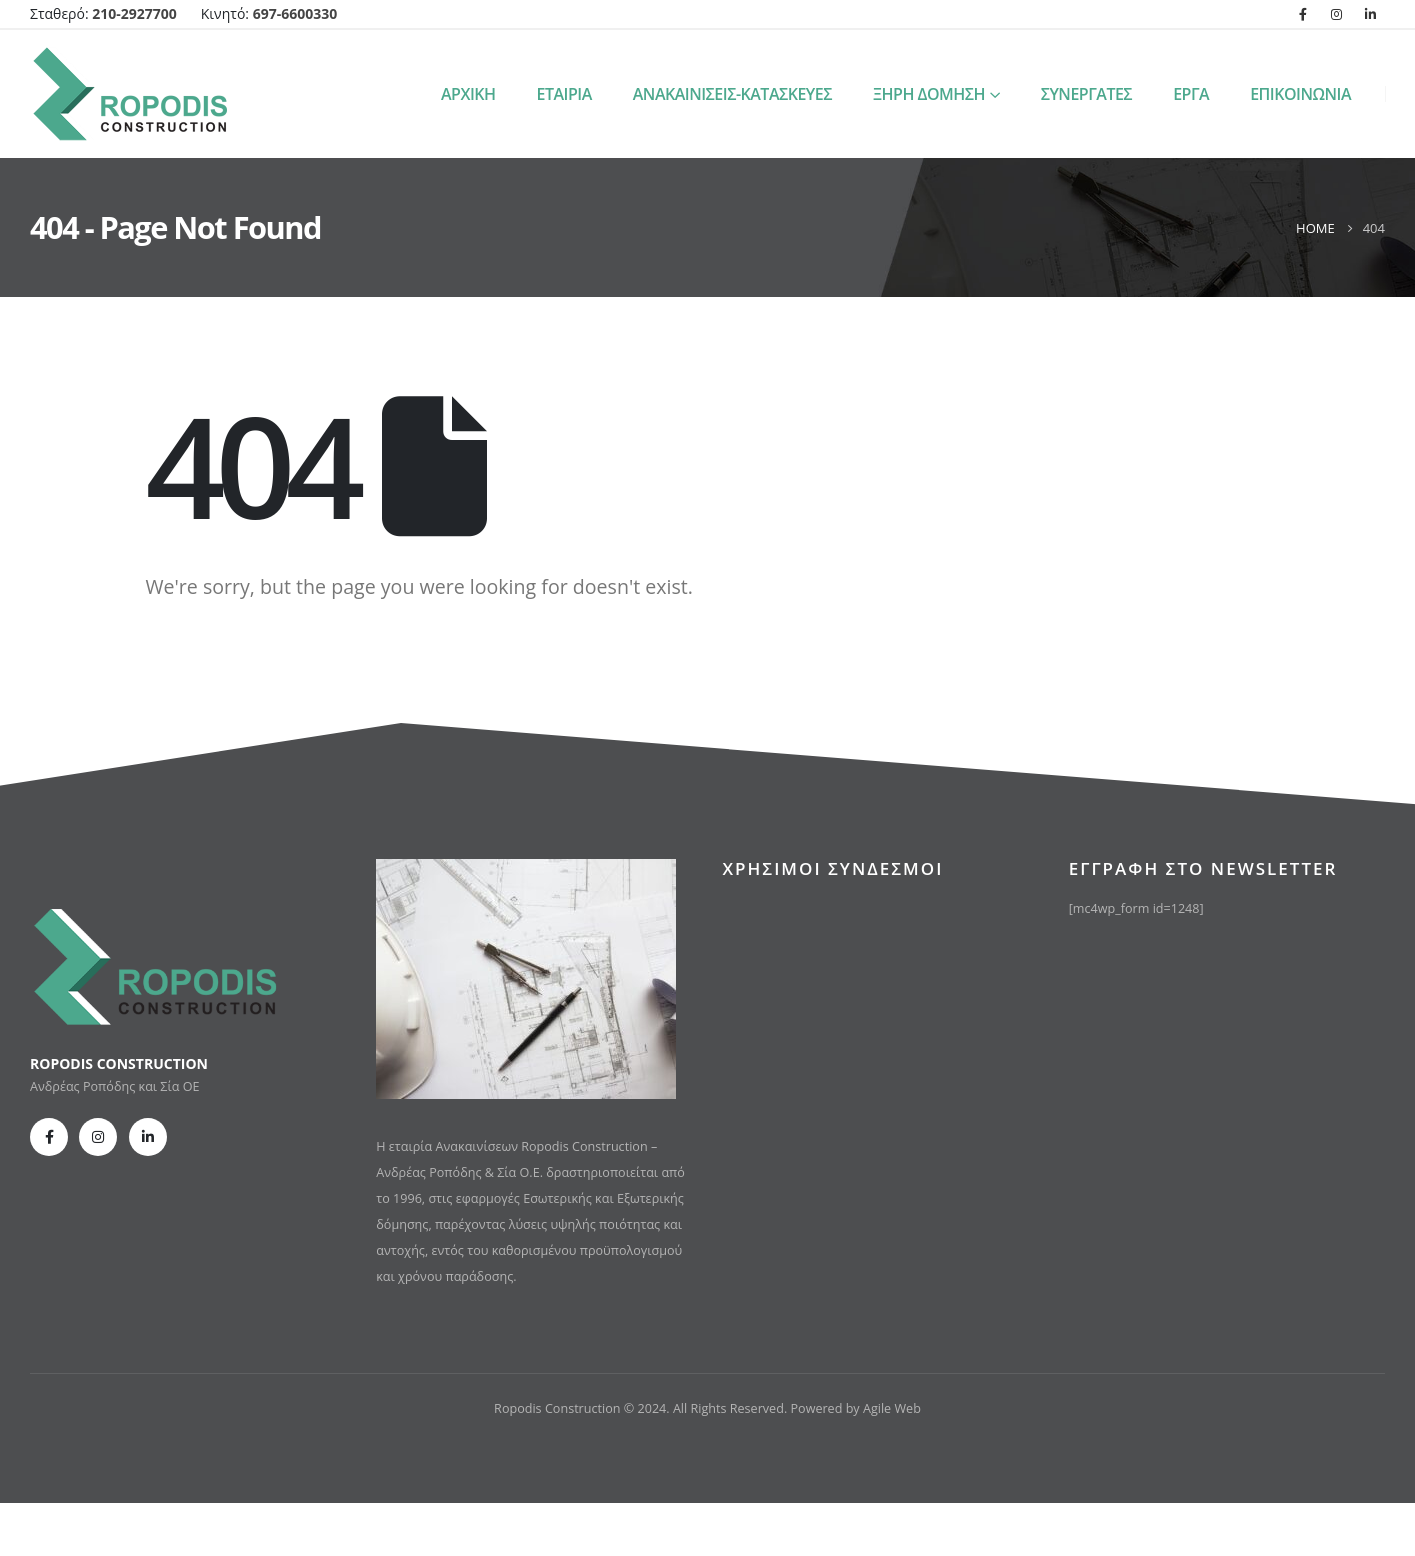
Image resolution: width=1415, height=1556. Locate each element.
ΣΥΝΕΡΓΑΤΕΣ (1087, 94)
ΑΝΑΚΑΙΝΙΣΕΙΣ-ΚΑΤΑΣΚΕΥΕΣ (732, 94)
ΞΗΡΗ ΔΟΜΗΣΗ (929, 94)
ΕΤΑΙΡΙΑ (564, 94)
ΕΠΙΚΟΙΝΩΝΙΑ (1300, 94)
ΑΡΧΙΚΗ (468, 94)
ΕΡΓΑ (1191, 94)
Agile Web (892, 1408)
